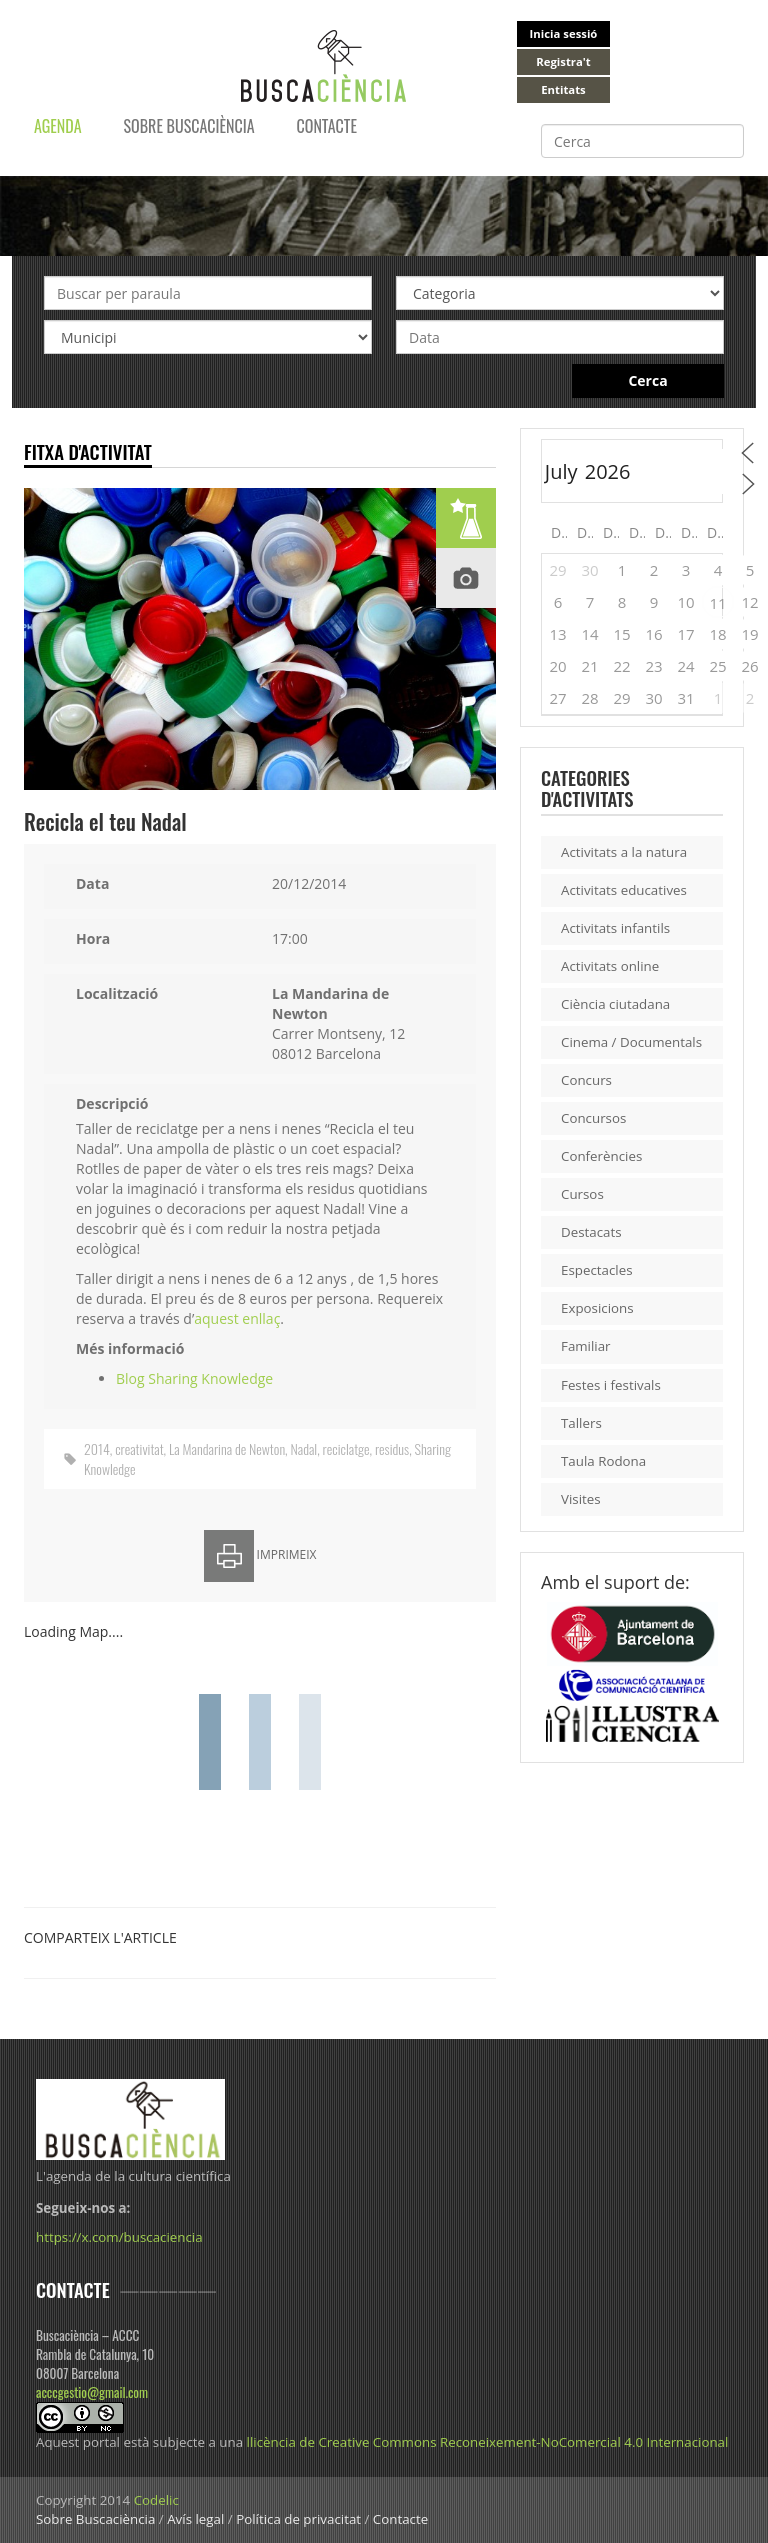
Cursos (582, 1194)
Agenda (58, 126)
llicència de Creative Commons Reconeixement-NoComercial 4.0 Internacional (488, 2442)
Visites (581, 1499)
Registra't (563, 61)
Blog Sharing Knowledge (194, 1378)
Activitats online (610, 966)
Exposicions (597, 1308)
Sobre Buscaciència (189, 126)
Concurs (586, 1080)
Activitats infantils (615, 928)
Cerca (647, 380)
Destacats (591, 1232)
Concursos (593, 1118)
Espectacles (597, 1270)
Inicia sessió (564, 33)
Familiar (586, 1346)
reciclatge (346, 1448)
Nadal (304, 1448)
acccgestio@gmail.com (92, 2392)
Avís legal (195, 2519)
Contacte (327, 126)
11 (717, 603)
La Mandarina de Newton (227, 1448)
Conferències (601, 1156)
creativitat (139, 1448)
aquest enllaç (237, 1318)
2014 (97, 1448)
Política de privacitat (298, 2519)
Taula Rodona (603, 1461)
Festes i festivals (611, 1385)
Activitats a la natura (624, 852)
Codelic (156, 2500)
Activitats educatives (624, 890)
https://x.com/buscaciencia (119, 2237)
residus (392, 1448)
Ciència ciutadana (615, 1004)
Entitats (563, 89)
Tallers (581, 1423)
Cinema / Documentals (631, 1042)
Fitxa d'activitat (88, 451)
